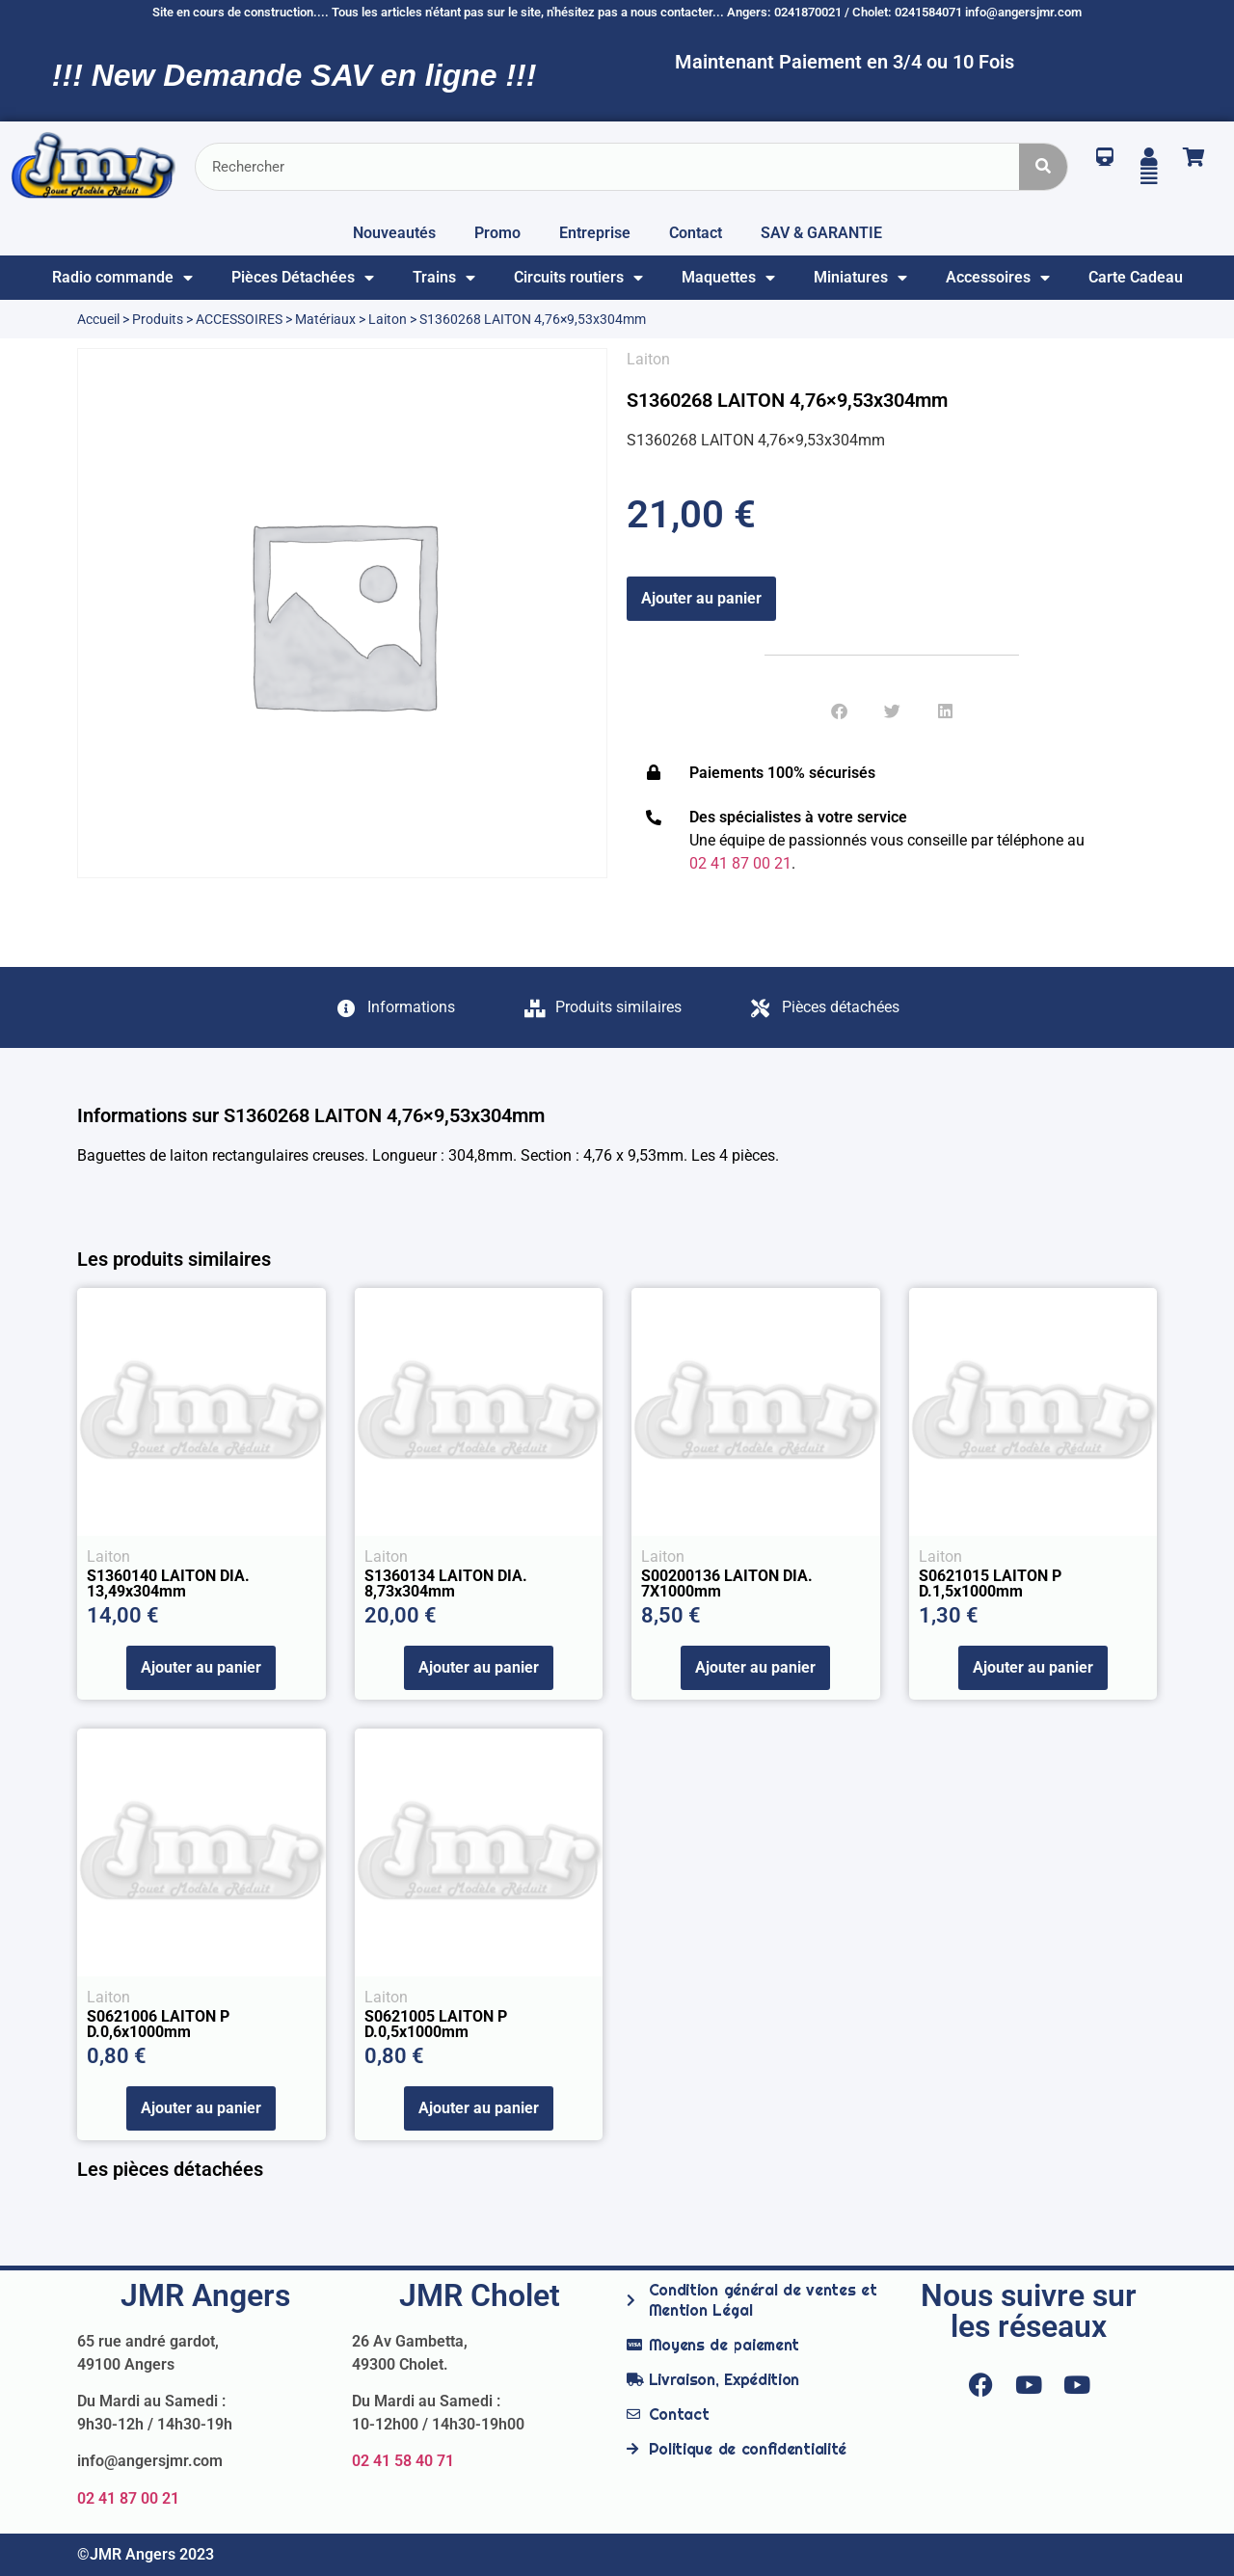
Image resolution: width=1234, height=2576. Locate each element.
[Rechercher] (1043, 167)
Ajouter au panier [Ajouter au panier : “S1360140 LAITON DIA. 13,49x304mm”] (201, 1667)
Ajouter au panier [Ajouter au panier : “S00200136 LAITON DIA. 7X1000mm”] (755, 1667)
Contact (695, 233)
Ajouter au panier (701, 598)
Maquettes (728, 277)
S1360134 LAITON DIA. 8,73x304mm (445, 1583)
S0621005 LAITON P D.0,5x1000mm (435, 2024)
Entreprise (594, 233)
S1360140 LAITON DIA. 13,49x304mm (168, 1583)
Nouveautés (394, 233)
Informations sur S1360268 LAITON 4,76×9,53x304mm (311, 1115)
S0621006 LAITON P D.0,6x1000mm (158, 2024)
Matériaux (325, 319)
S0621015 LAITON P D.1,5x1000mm (990, 1583)
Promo (497, 233)
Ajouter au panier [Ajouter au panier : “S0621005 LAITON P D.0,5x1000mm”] (478, 2108)
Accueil (98, 319)
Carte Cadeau (1135, 277)
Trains (444, 277)
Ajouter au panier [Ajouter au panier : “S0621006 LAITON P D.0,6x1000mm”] (201, 2108)
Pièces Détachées (302, 277)
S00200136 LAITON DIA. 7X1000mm (727, 1583)
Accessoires (998, 277)
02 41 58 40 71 (403, 2461)
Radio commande (122, 277)
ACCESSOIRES (239, 319)
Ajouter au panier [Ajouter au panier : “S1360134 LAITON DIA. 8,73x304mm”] (478, 1667)
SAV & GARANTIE (821, 233)
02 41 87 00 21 (128, 2498)
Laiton (387, 319)
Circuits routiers (578, 277)
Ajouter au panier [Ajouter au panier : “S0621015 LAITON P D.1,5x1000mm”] (1033, 1667)
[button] (839, 711)
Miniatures (860, 277)
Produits (157, 319)
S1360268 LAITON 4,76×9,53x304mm (787, 400)
